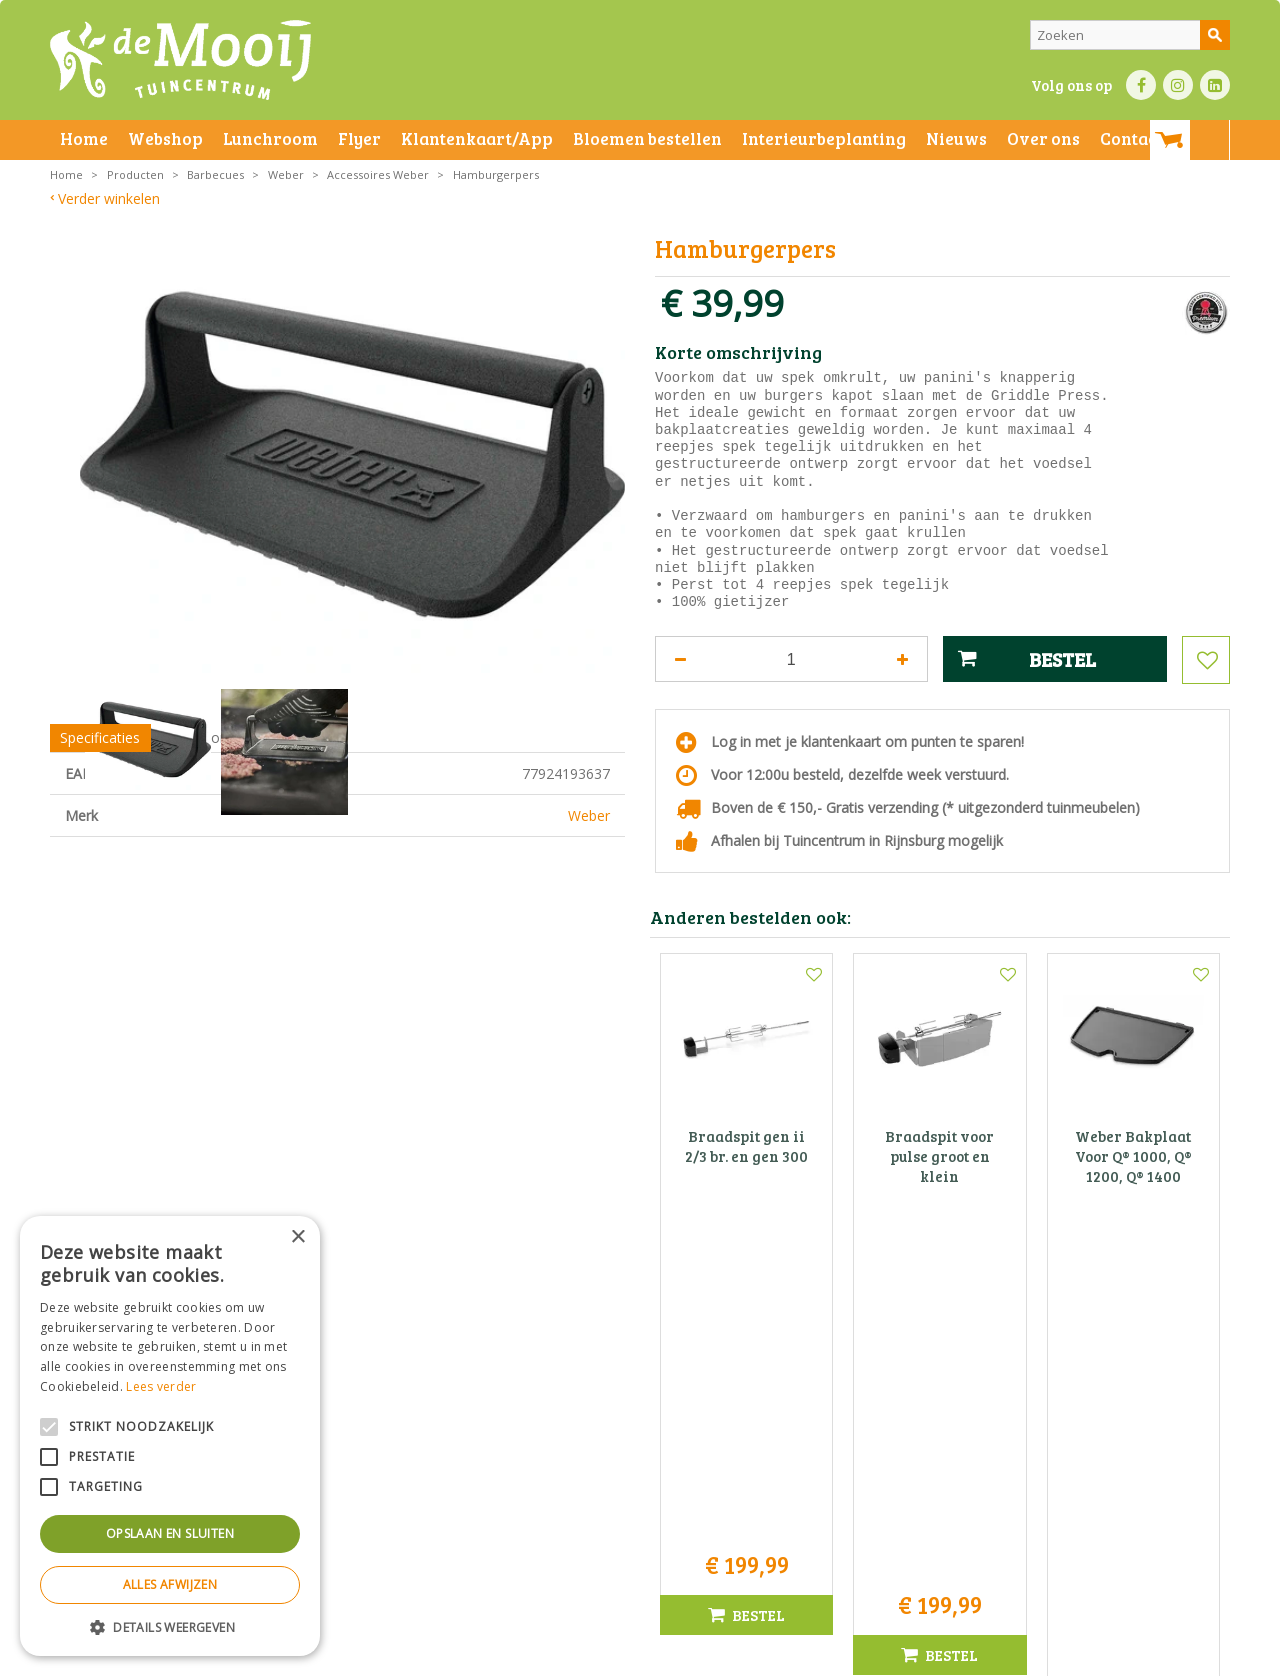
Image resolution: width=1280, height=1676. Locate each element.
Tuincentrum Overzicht (1036, 1655)
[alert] (170, 1436)
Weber (589, 931)
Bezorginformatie (491, 1655)
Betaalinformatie (595, 1655)
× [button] (297, 1237)
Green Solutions (916, 1655)
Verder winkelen (109, 198)
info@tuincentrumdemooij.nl (646, 1478)
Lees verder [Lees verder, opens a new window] (161, 1386)
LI (1215, 85)
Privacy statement (384, 1655)
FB (1141, 85)
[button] (170, 1626)
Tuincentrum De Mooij (640, 1394)
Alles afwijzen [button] (170, 1584)
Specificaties (100, 853)
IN (1178, 85)
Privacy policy (688, 1655)
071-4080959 (647, 1457)
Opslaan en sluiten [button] (170, 1533)
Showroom (197, 853)
